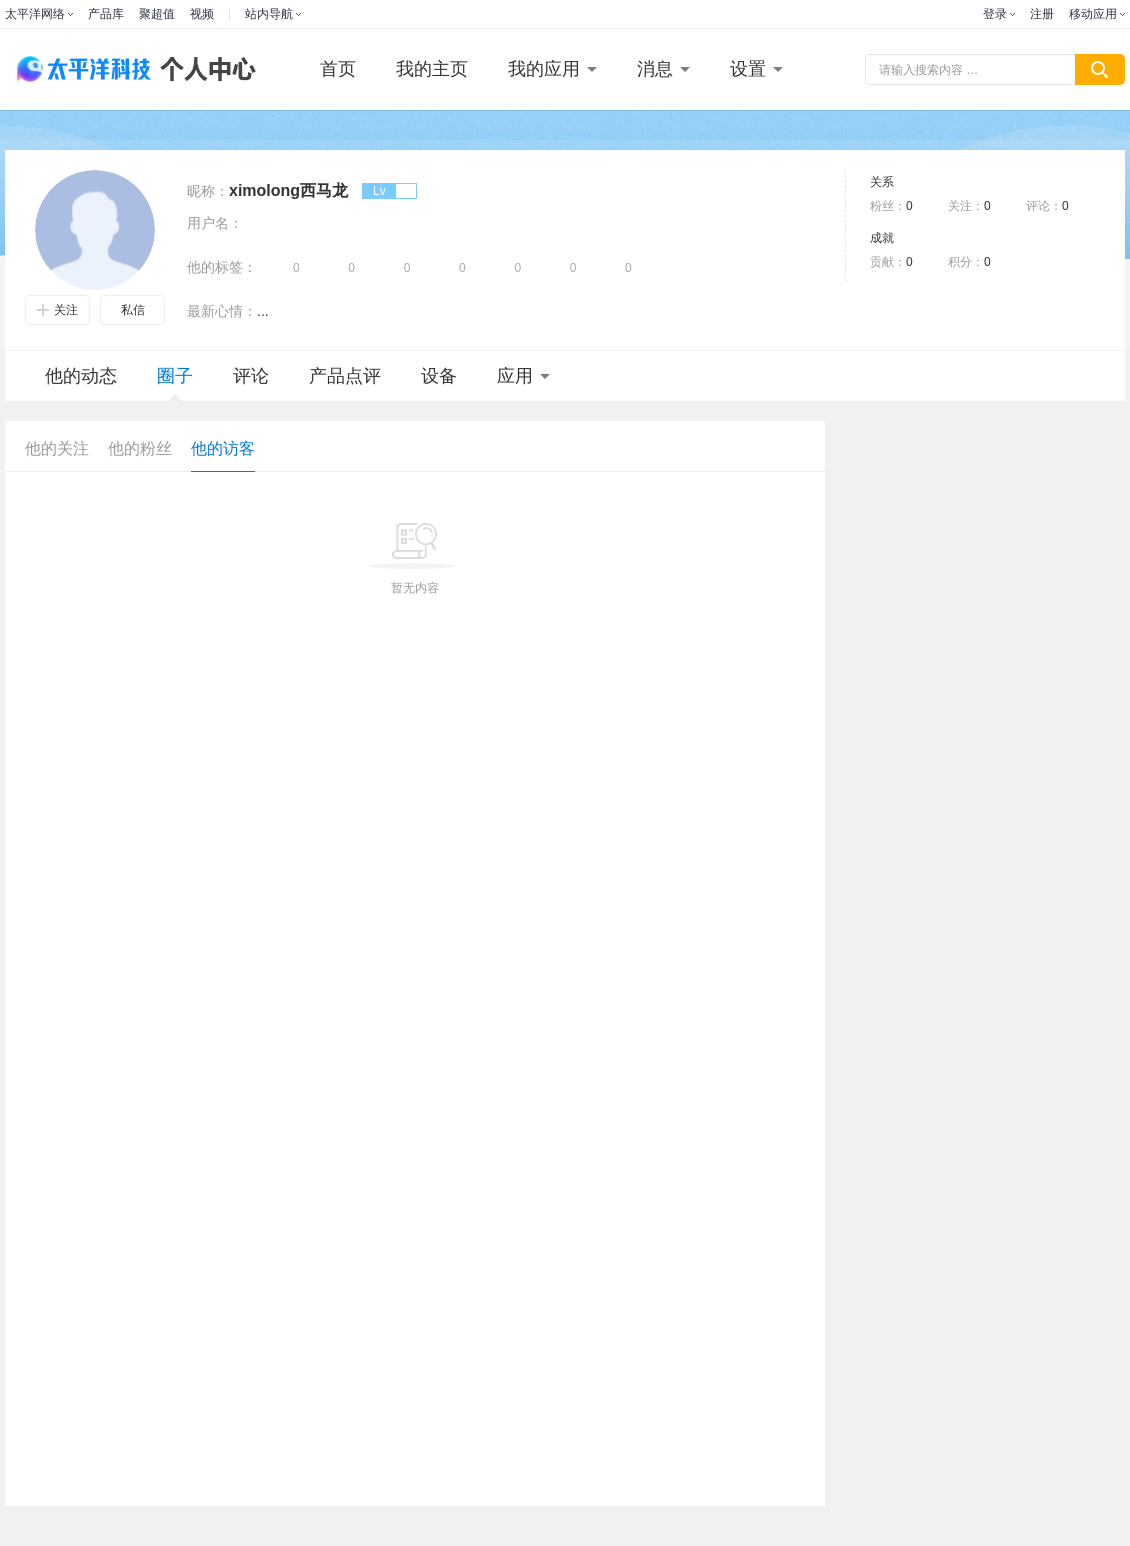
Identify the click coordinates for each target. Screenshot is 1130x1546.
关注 (57, 310)
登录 (995, 14)
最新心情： (222, 311)
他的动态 (81, 376)
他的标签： (222, 267)
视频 (202, 14)
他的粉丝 (140, 448)
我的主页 (432, 69)
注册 (1042, 14)
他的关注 (57, 448)
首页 (338, 69)
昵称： (208, 191)
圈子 (175, 383)
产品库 (106, 14)
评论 (251, 376)
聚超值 (157, 14)
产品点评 (345, 376)
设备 (439, 376)
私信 (133, 310)
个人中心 (203, 69)
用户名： (215, 223)
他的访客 (223, 448)
